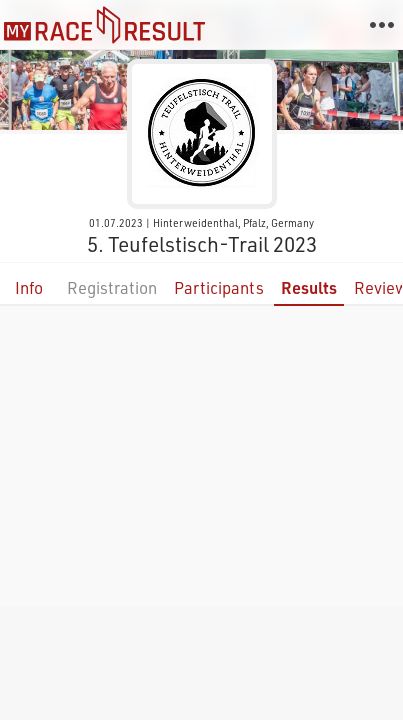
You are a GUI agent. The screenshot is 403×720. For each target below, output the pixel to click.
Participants (219, 287)
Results (309, 287)
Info (29, 287)
